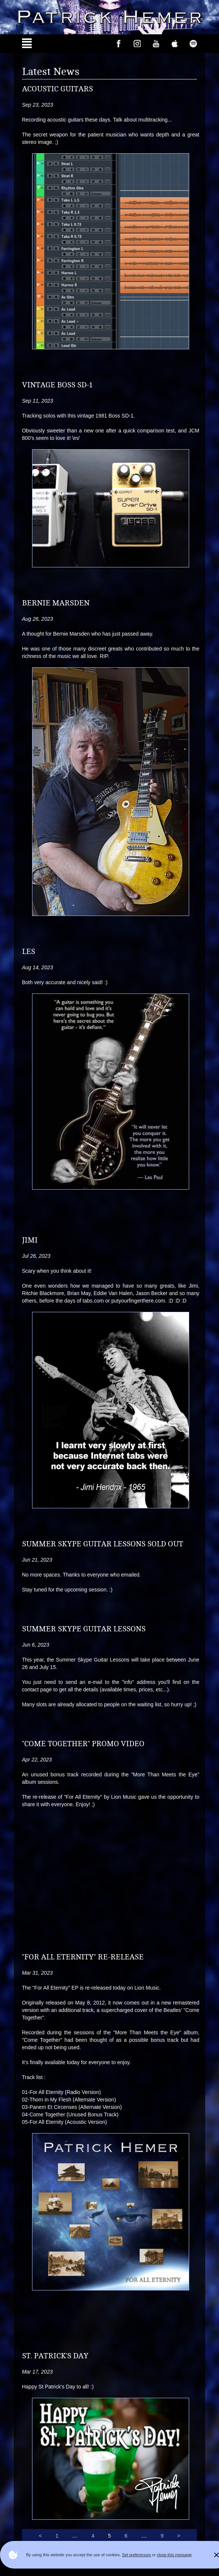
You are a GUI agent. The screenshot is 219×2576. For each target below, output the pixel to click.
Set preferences (136, 2555)
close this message (174, 2555)
